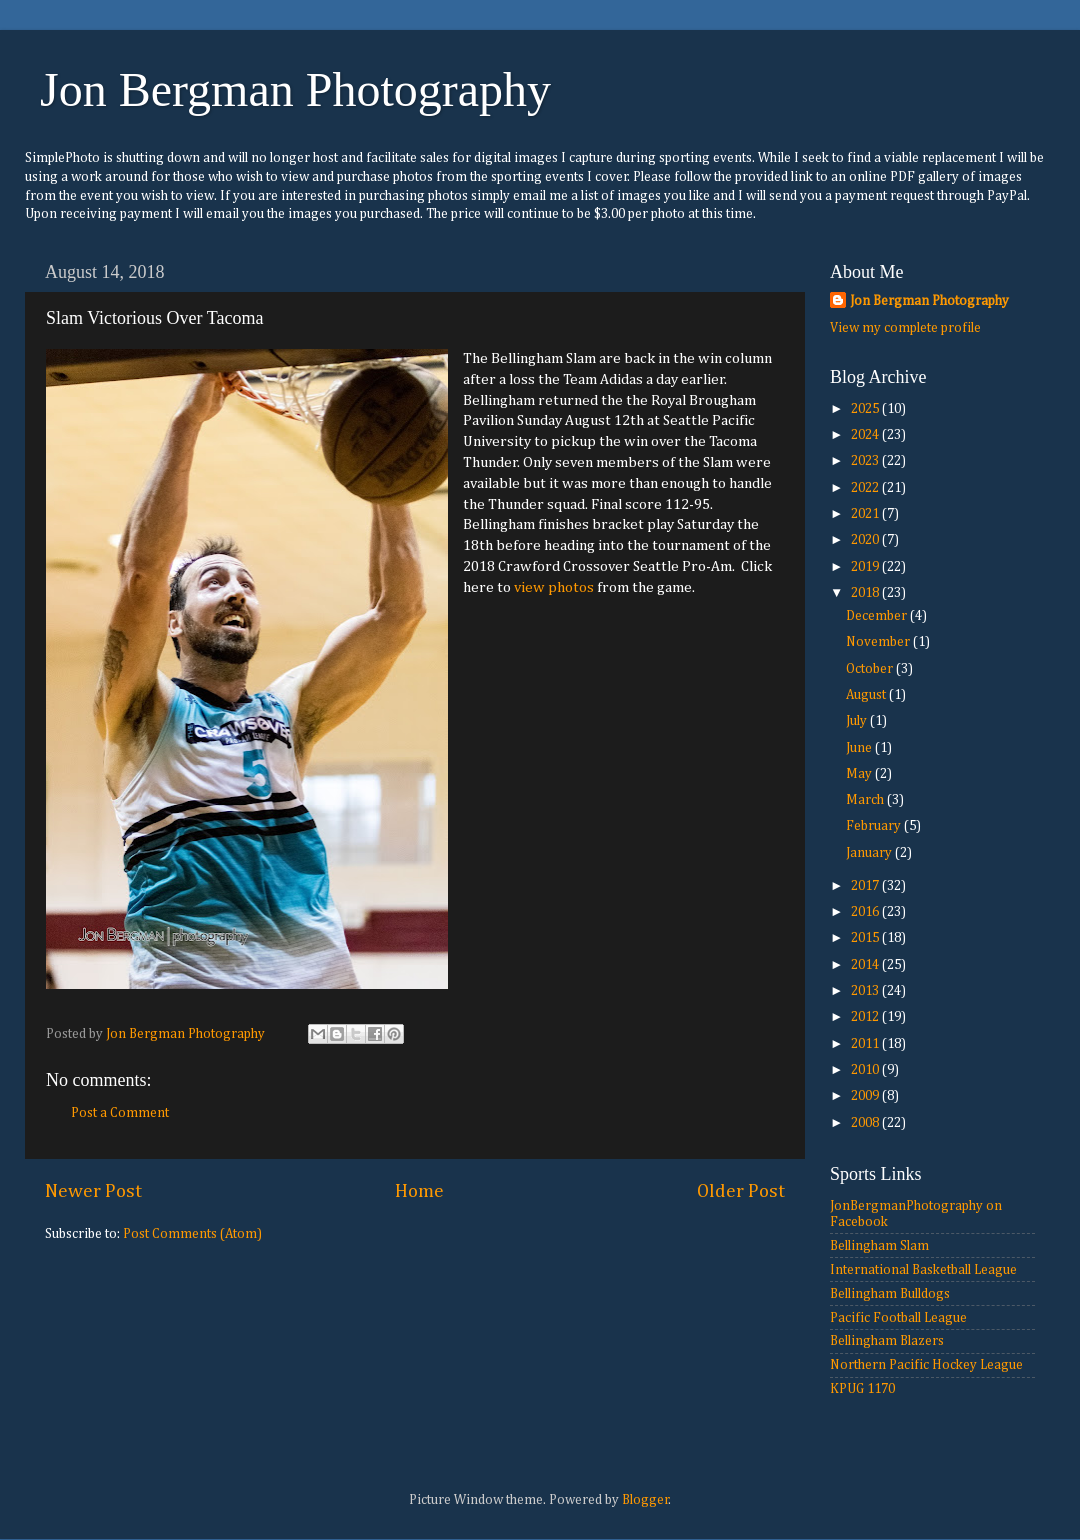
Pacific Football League (898, 1318)
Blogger (645, 1500)
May (860, 774)
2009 (866, 1096)
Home (419, 1191)
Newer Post (93, 1191)
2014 (866, 965)
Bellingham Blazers (887, 1341)
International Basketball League (923, 1270)
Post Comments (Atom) (192, 1234)
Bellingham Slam (879, 1246)
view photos (554, 587)
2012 (866, 1017)
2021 (866, 514)
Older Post (741, 1191)
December (878, 616)
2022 (866, 488)
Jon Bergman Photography (295, 89)
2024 (866, 435)
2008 (866, 1123)
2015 (866, 938)
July (858, 721)
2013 (866, 991)
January (870, 853)
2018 (866, 593)
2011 (866, 1044)
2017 (866, 886)
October (871, 669)
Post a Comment (120, 1113)
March (866, 800)
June (860, 748)
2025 (866, 409)
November (879, 642)
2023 (866, 461)
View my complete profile (905, 328)
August (867, 695)
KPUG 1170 (862, 1389)
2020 (866, 540)
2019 (866, 567)
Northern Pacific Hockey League (926, 1365)
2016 (866, 912)
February (875, 826)
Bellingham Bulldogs (890, 1294)
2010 (866, 1070)
